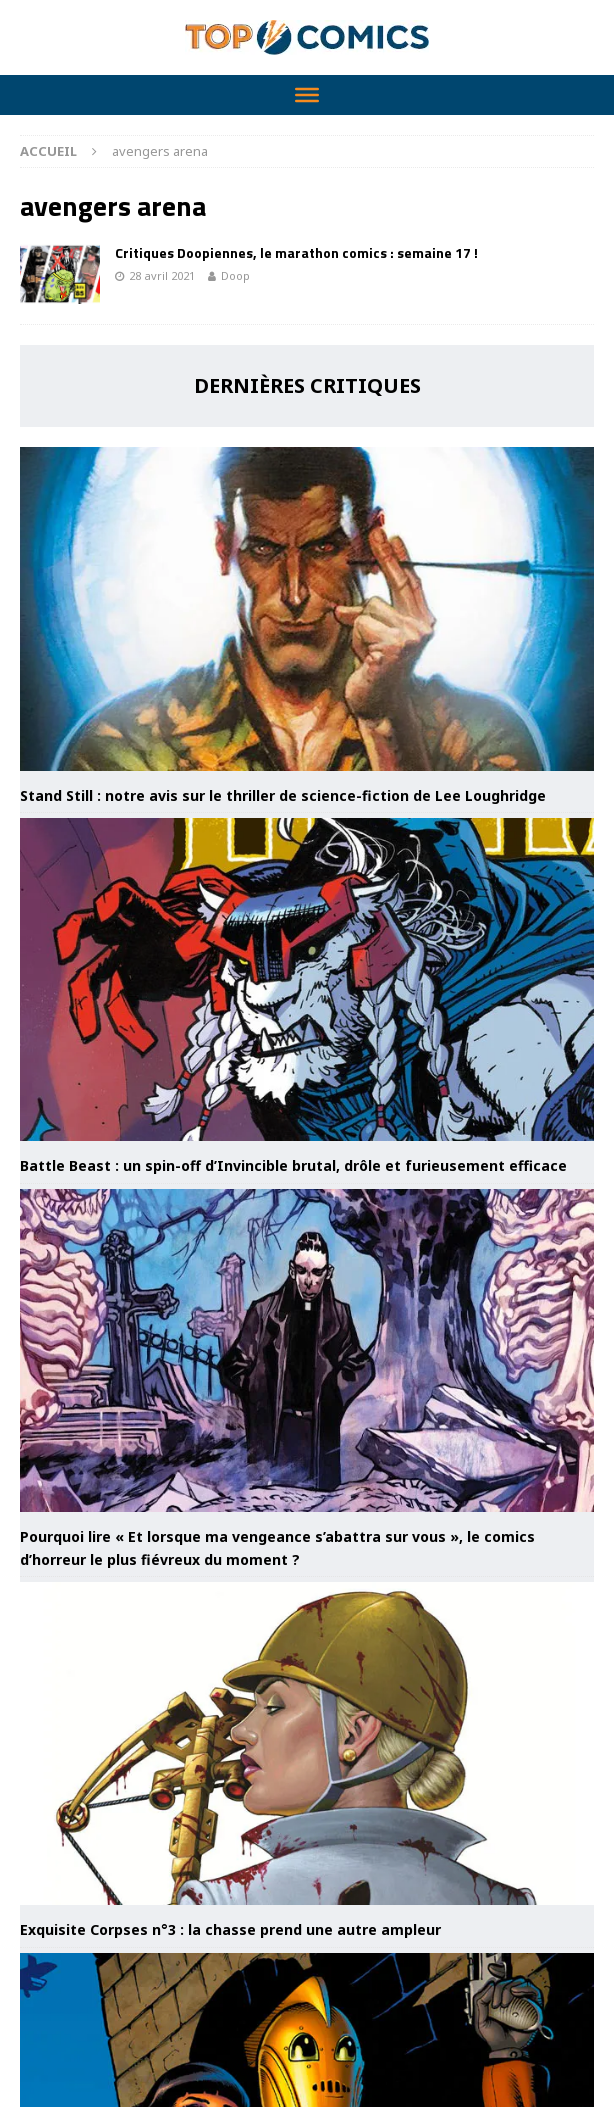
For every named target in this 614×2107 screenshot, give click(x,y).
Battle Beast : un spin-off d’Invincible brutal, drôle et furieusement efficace (293, 1165)
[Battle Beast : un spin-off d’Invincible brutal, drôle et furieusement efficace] (307, 979)
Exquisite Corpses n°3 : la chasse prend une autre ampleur (230, 1929)
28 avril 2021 (162, 275)
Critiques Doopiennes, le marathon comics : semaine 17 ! (296, 252)
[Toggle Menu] (307, 95)
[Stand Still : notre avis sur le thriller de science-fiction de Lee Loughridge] (307, 608)
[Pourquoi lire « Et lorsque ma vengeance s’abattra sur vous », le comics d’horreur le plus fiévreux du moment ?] (307, 1350)
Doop (235, 275)
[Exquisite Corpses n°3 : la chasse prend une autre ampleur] (307, 1743)
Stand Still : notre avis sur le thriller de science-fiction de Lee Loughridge (283, 795)
